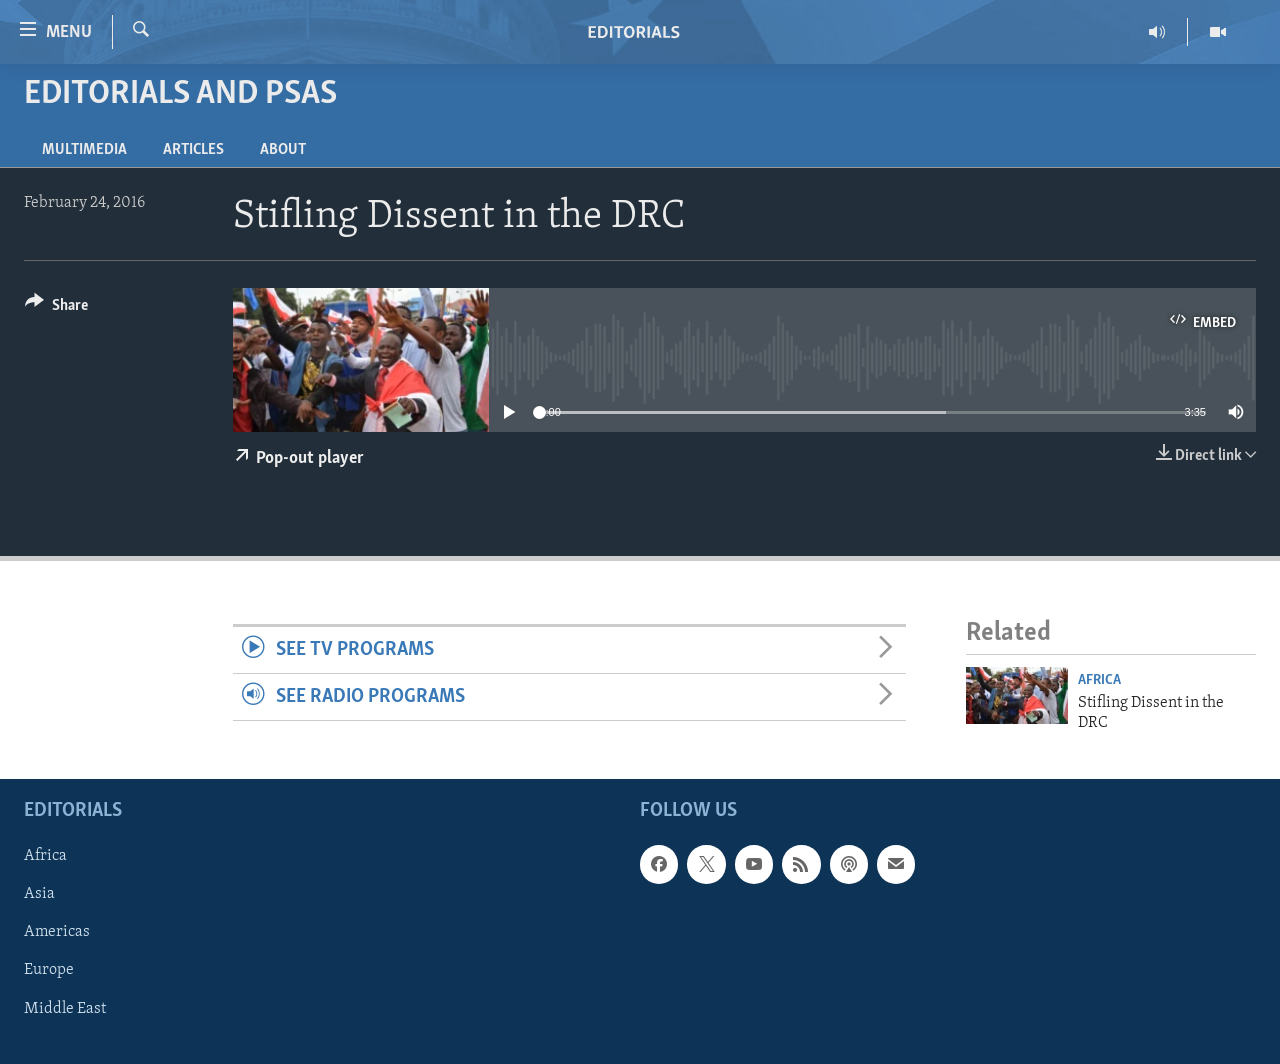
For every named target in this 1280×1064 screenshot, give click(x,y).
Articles (193, 150)
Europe (49, 971)
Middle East (65, 1009)
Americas (57, 933)
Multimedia (84, 150)
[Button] (56, 308)
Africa (1099, 680)
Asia (39, 895)
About (283, 150)
